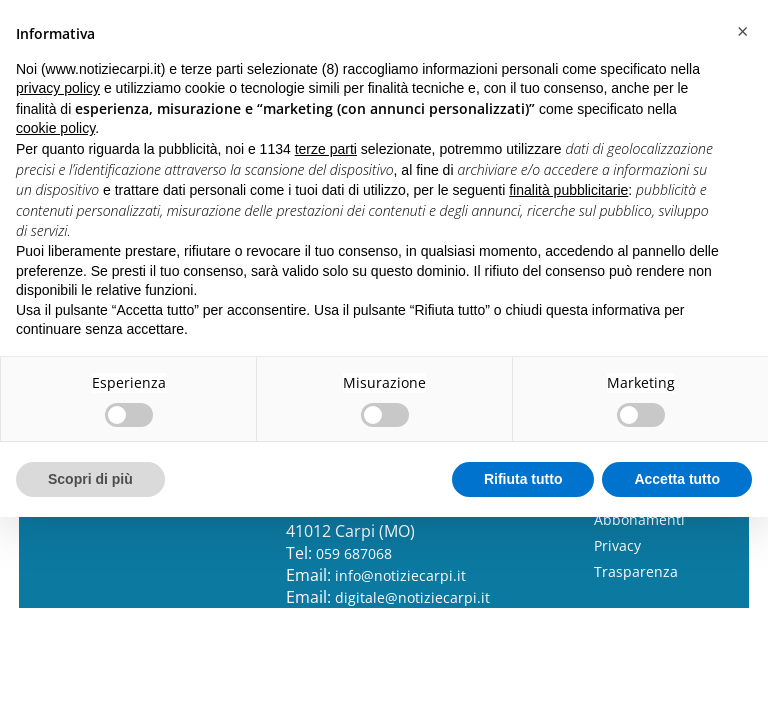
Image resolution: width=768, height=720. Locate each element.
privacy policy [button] (58, 88)
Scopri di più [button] (90, 479)
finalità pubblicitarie (568, 190)
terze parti (326, 149)
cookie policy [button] (55, 128)
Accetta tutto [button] (677, 479)
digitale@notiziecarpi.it (412, 597)
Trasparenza (636, 571)
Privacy (617, 545)
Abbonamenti (639, 519)
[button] (742, 32)
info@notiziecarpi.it (400, 575)
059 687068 (354, 553)
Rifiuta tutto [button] (523, 479)
